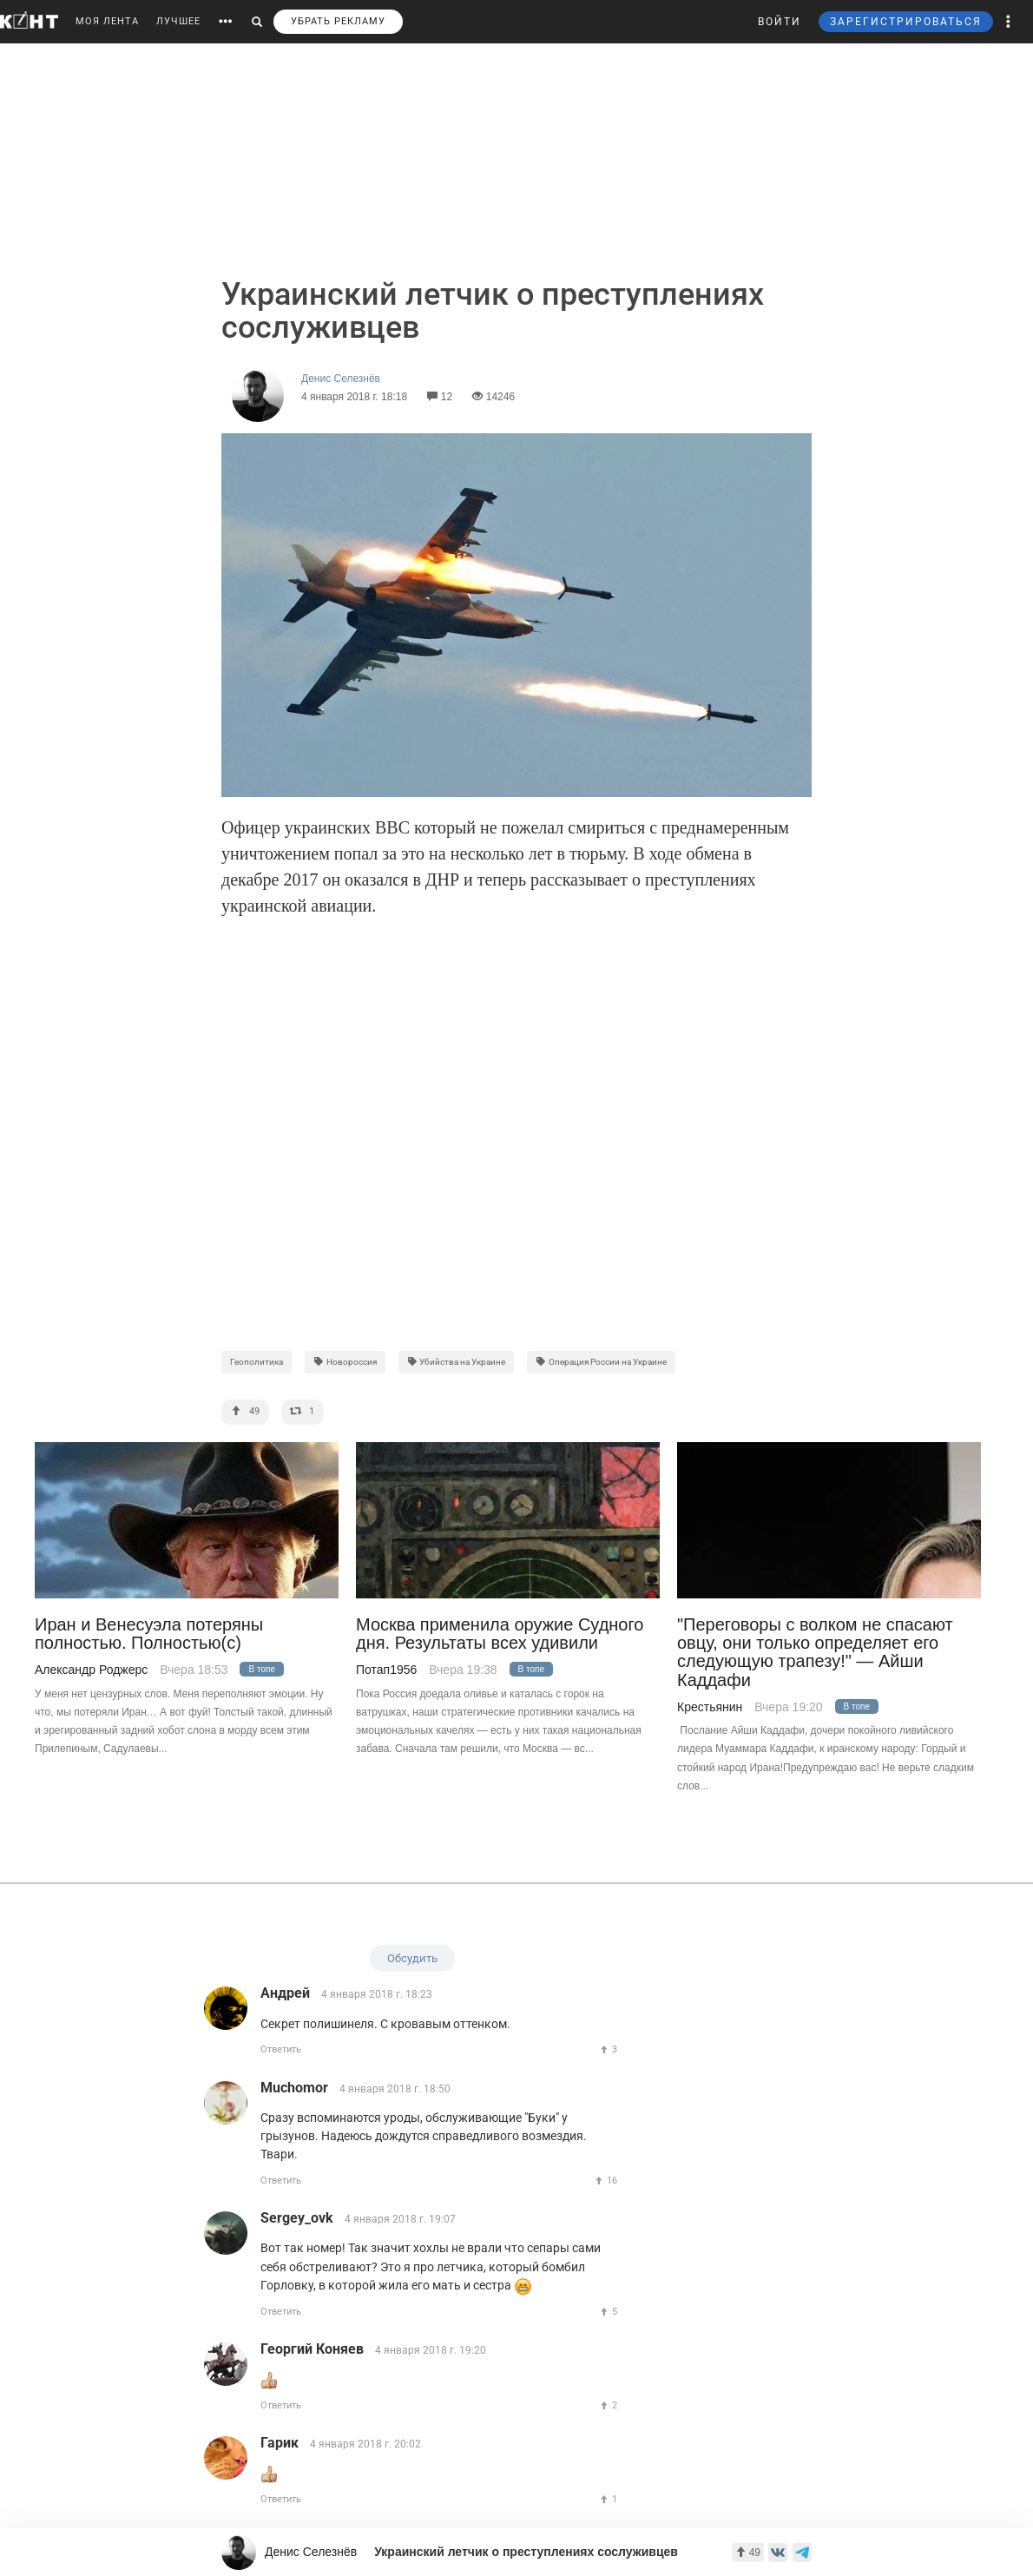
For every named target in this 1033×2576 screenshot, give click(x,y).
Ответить (280, 2049)
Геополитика (256, 1362)
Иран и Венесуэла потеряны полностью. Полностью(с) (149, 1634)
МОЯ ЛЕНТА (107, 21)
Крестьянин (709, 1707)
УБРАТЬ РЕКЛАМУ (338, 21)
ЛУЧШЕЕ (178, 21)
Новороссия (345, 1362)
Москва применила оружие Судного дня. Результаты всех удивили (499, 1634)
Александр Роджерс (91, 1670)
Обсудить (412, 1958)
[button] (1008, 21)
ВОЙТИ (779, 22)
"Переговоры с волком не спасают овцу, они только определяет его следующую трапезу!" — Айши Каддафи (815, 1653)
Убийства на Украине (456, 1362)
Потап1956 (386, 1670)
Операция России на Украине (601, 1362)
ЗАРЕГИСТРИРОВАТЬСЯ (906, 22)
